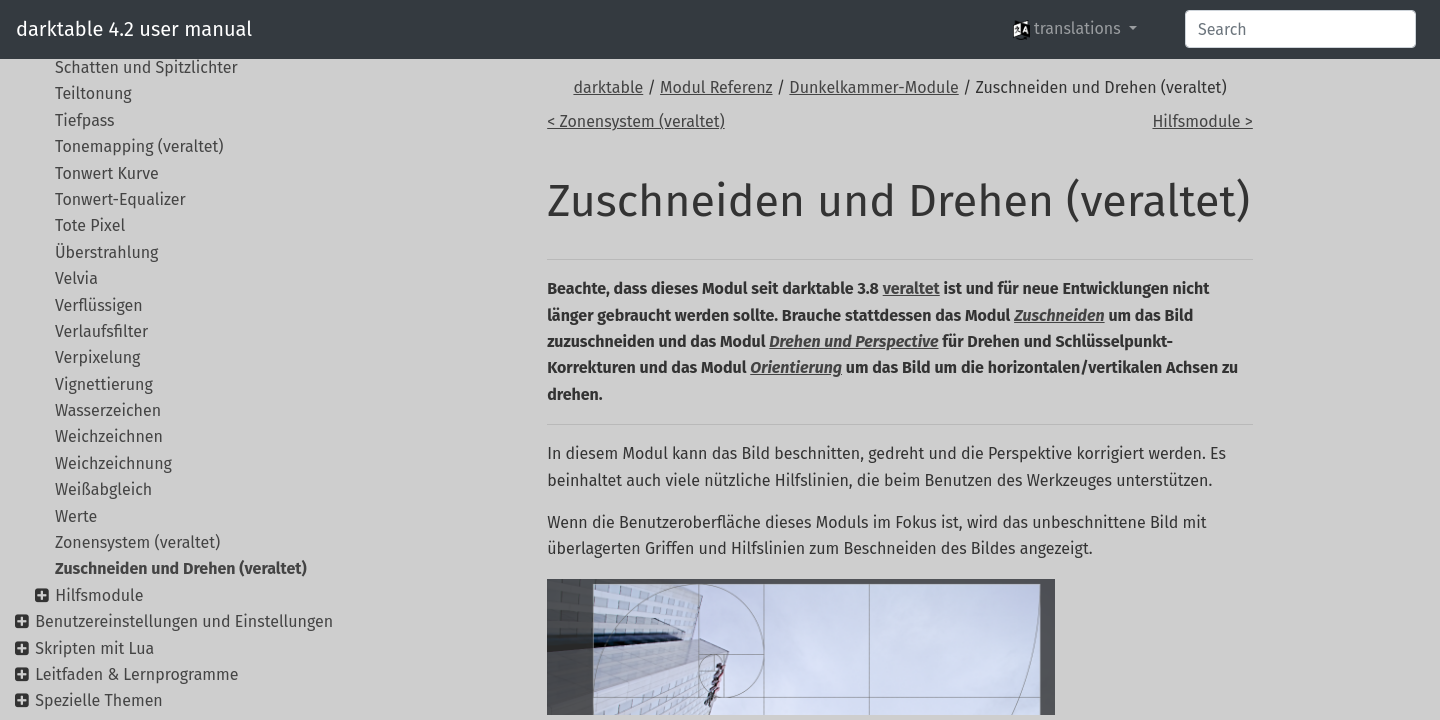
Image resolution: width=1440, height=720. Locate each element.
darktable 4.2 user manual (134, 29)
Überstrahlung (106, 252)
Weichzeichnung (113, 463)
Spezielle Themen (99, 700)
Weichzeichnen (109, 436)
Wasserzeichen (108, 410)
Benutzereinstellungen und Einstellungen (184, 621)
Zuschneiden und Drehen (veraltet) (181, 568)
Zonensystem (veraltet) (137, 542)
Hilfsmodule (99, 595)
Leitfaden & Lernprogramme (136, 674)
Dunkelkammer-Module (873, 87)
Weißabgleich (103, 489)
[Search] (1300, 29)
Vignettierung (104, 384)
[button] (1075, 29)
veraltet (911, 288)
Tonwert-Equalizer (120, 199)
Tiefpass (85, 120)
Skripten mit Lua (94, 648)
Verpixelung (97, 357)
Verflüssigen (99, 305)
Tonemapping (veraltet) (139, 146)
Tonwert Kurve (107, 173)
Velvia (76, 278)
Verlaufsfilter (101, 331)
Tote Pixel (90, 225)
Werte (76, 516)
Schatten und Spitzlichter (146, 67)
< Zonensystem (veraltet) (635, 121)
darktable (608, 87)
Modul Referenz (716, 87)
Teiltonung (93, 93)
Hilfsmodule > (1202, 121)
